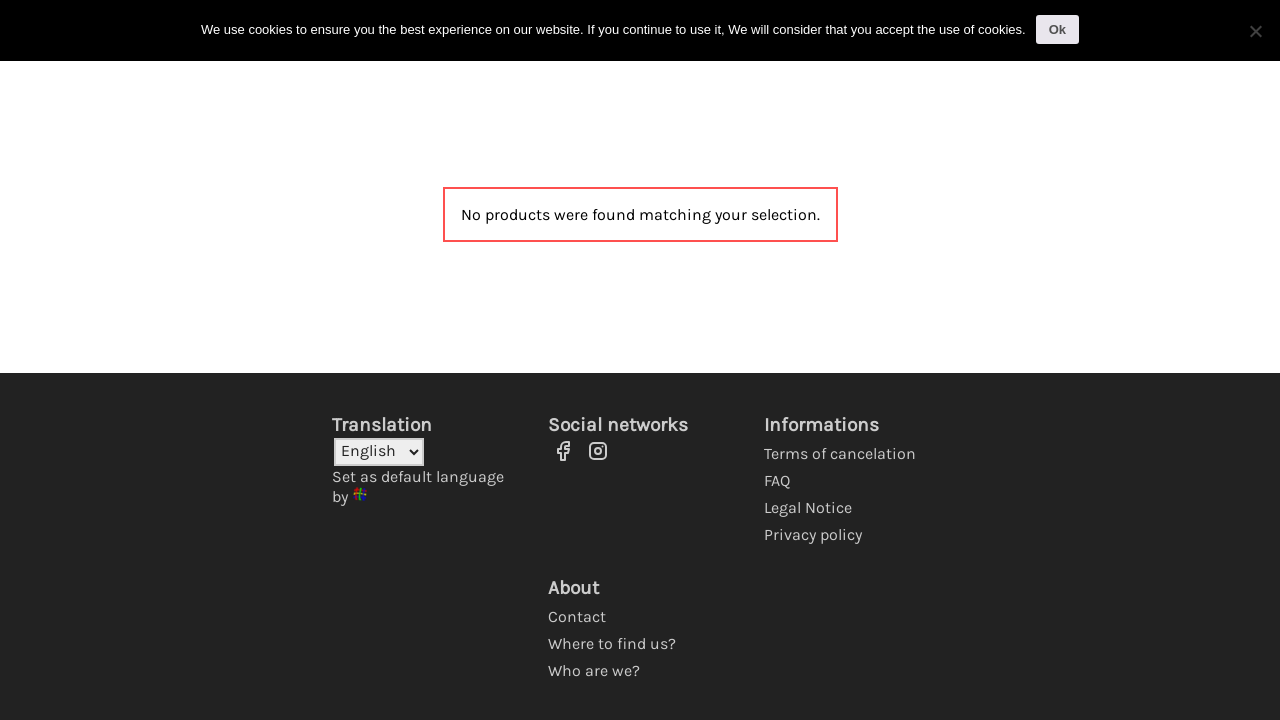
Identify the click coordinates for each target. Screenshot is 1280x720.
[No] (1255, 31)
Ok (1057, 29)
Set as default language (418, 476)
